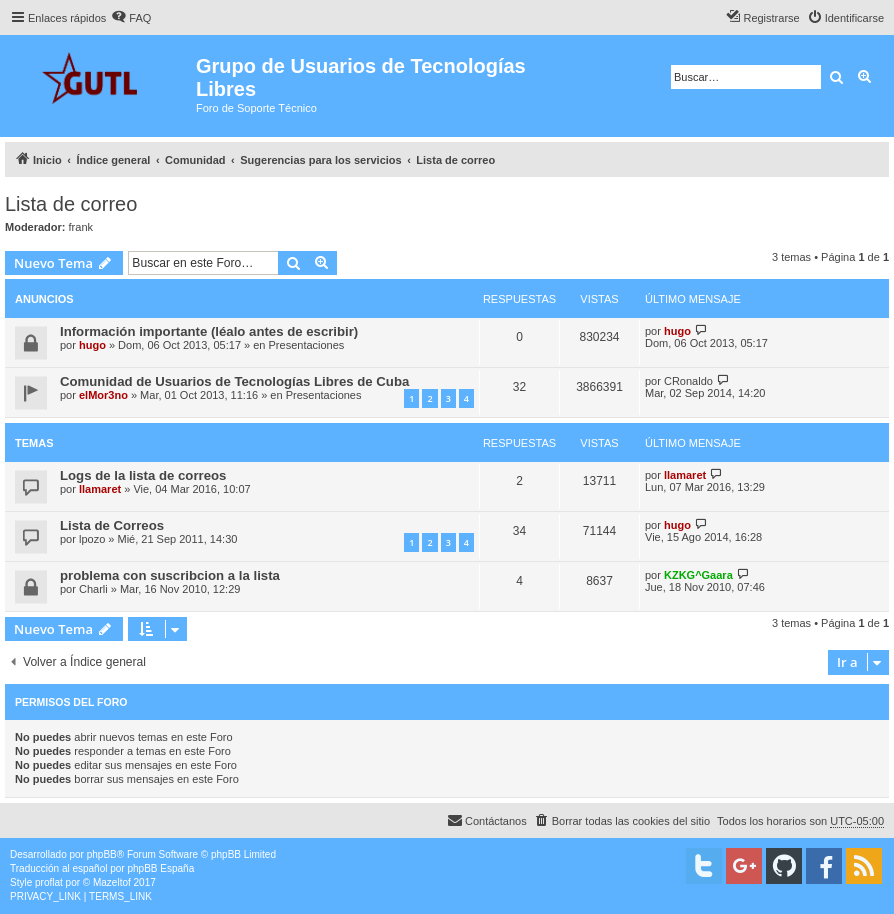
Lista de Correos (112, 525)
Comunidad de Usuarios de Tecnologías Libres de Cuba (234, 381)
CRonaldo (688, 381)
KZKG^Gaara (698, 575)
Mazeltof (112, 882)
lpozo (92, 539)
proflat (49, 882)
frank (81, 227)
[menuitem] (131, 18)
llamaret (100, 489)
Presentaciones (307, 345)
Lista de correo (71, 204)
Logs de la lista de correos (143, 475)
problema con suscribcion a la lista (170, 575)
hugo (92, 345)
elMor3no (103, 395)
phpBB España (160, 868)
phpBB (102, 854)
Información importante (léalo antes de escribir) (209, 331)
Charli (93, 589)
